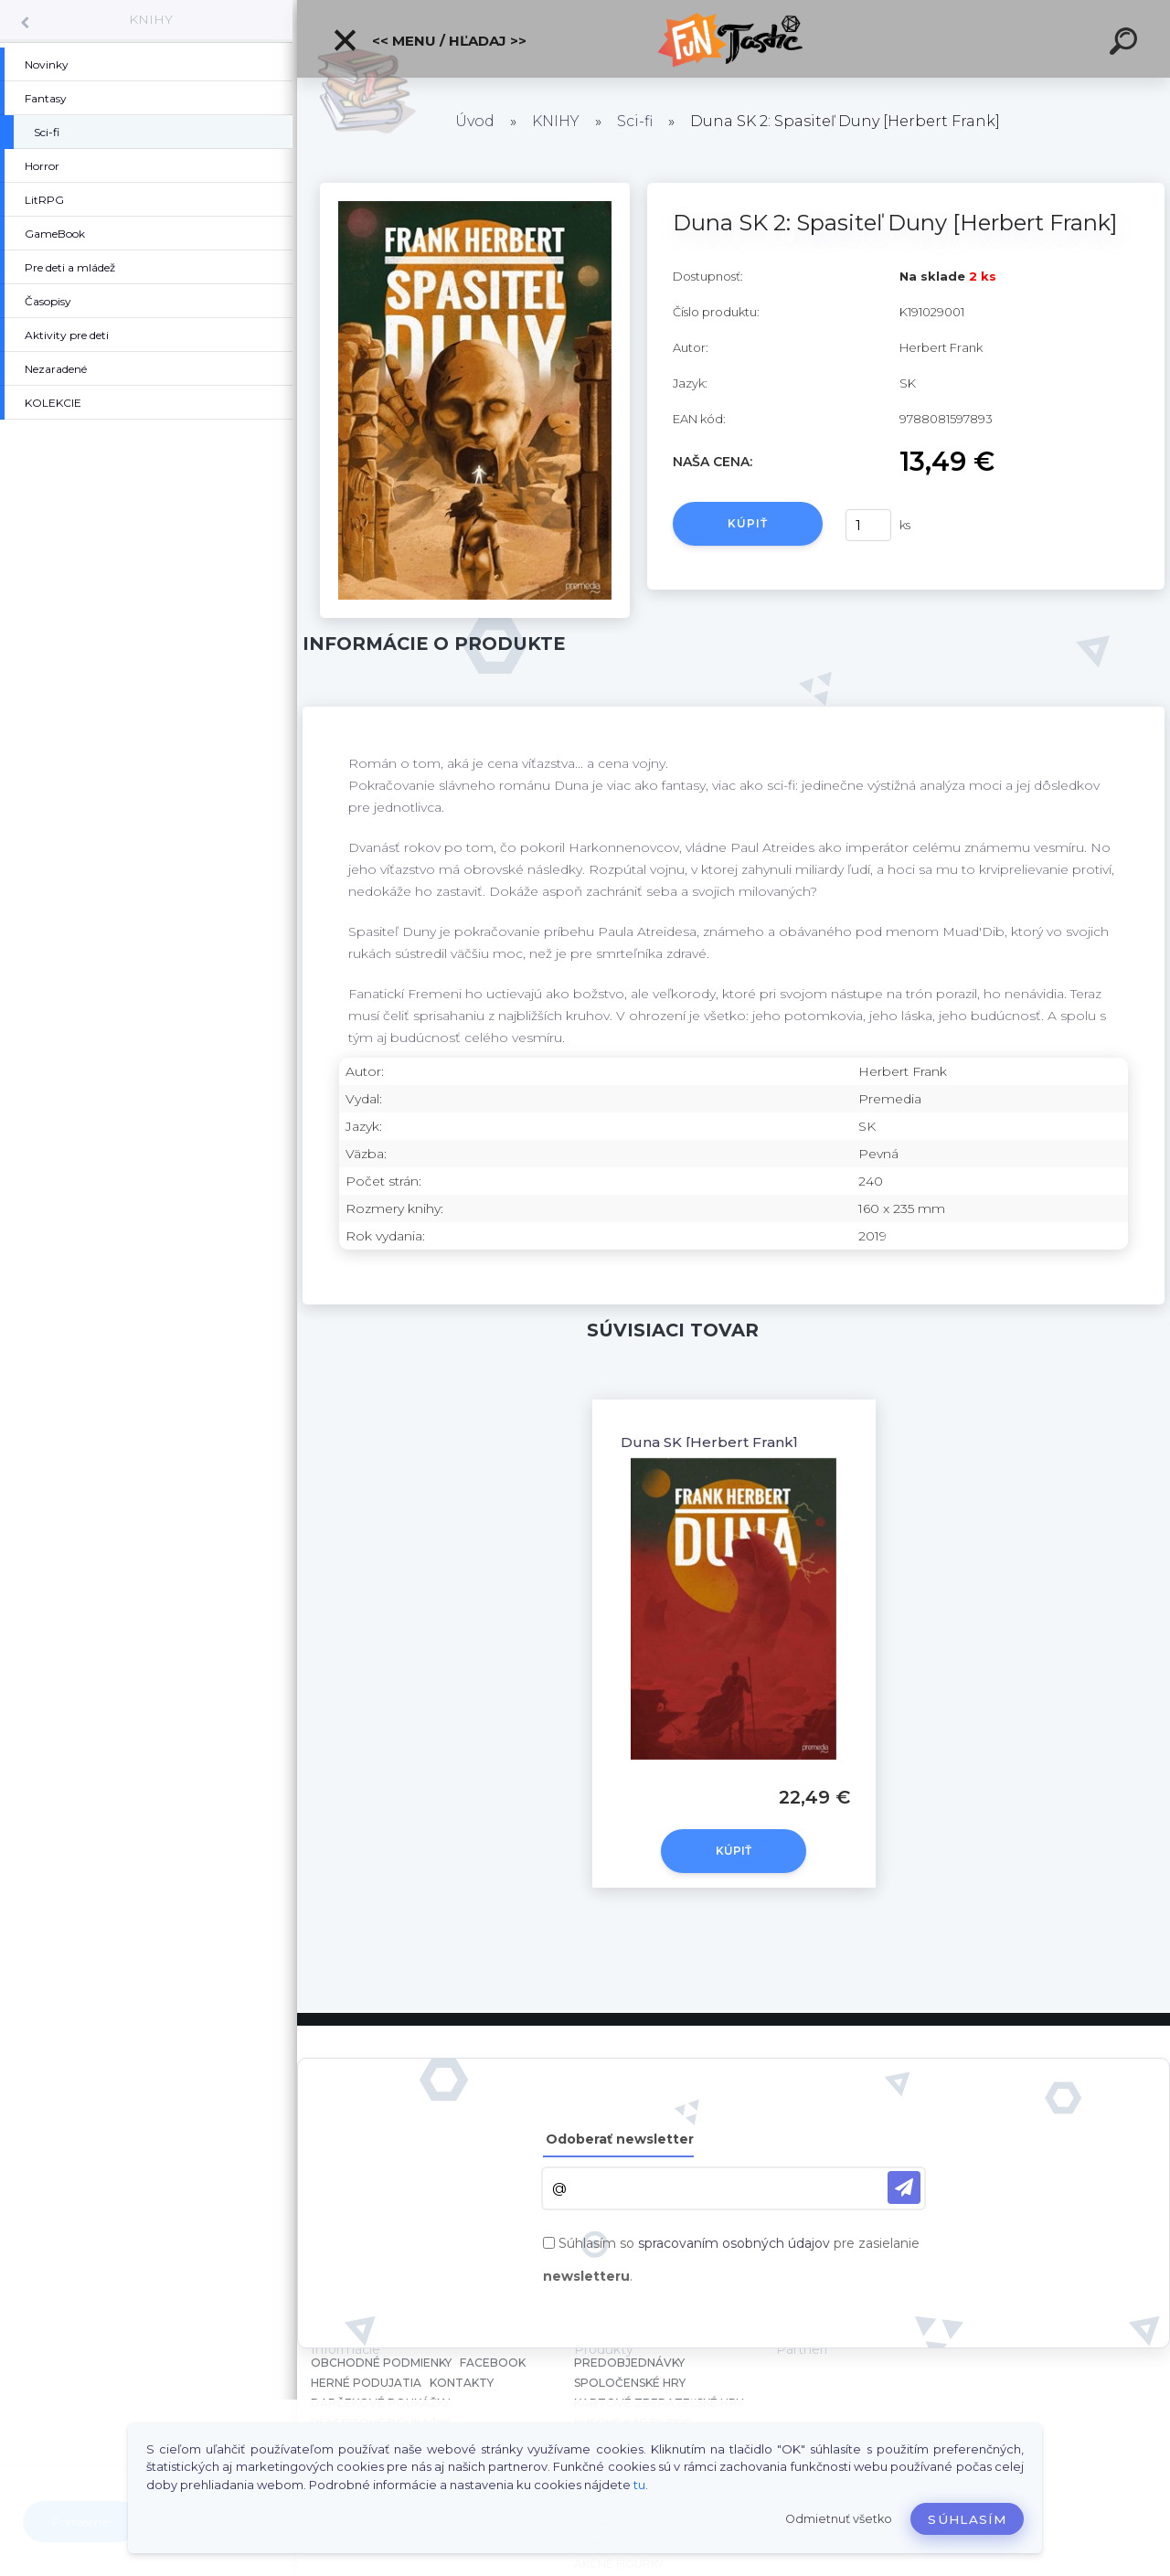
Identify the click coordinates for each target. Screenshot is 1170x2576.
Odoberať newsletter (620, 2139)
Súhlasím (967, 2519)
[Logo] (733, 39)
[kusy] (868, 525)
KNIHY (151, 19)
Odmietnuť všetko (838, 2519)
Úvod (475, 121)
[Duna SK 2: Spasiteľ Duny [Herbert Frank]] (475, 189)
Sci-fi (635, 121)
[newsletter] (904, 2187)
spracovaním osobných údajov (734, 2243)
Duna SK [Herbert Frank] (709, 1442)
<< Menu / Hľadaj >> (429, 40)
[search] (1126, 44)
